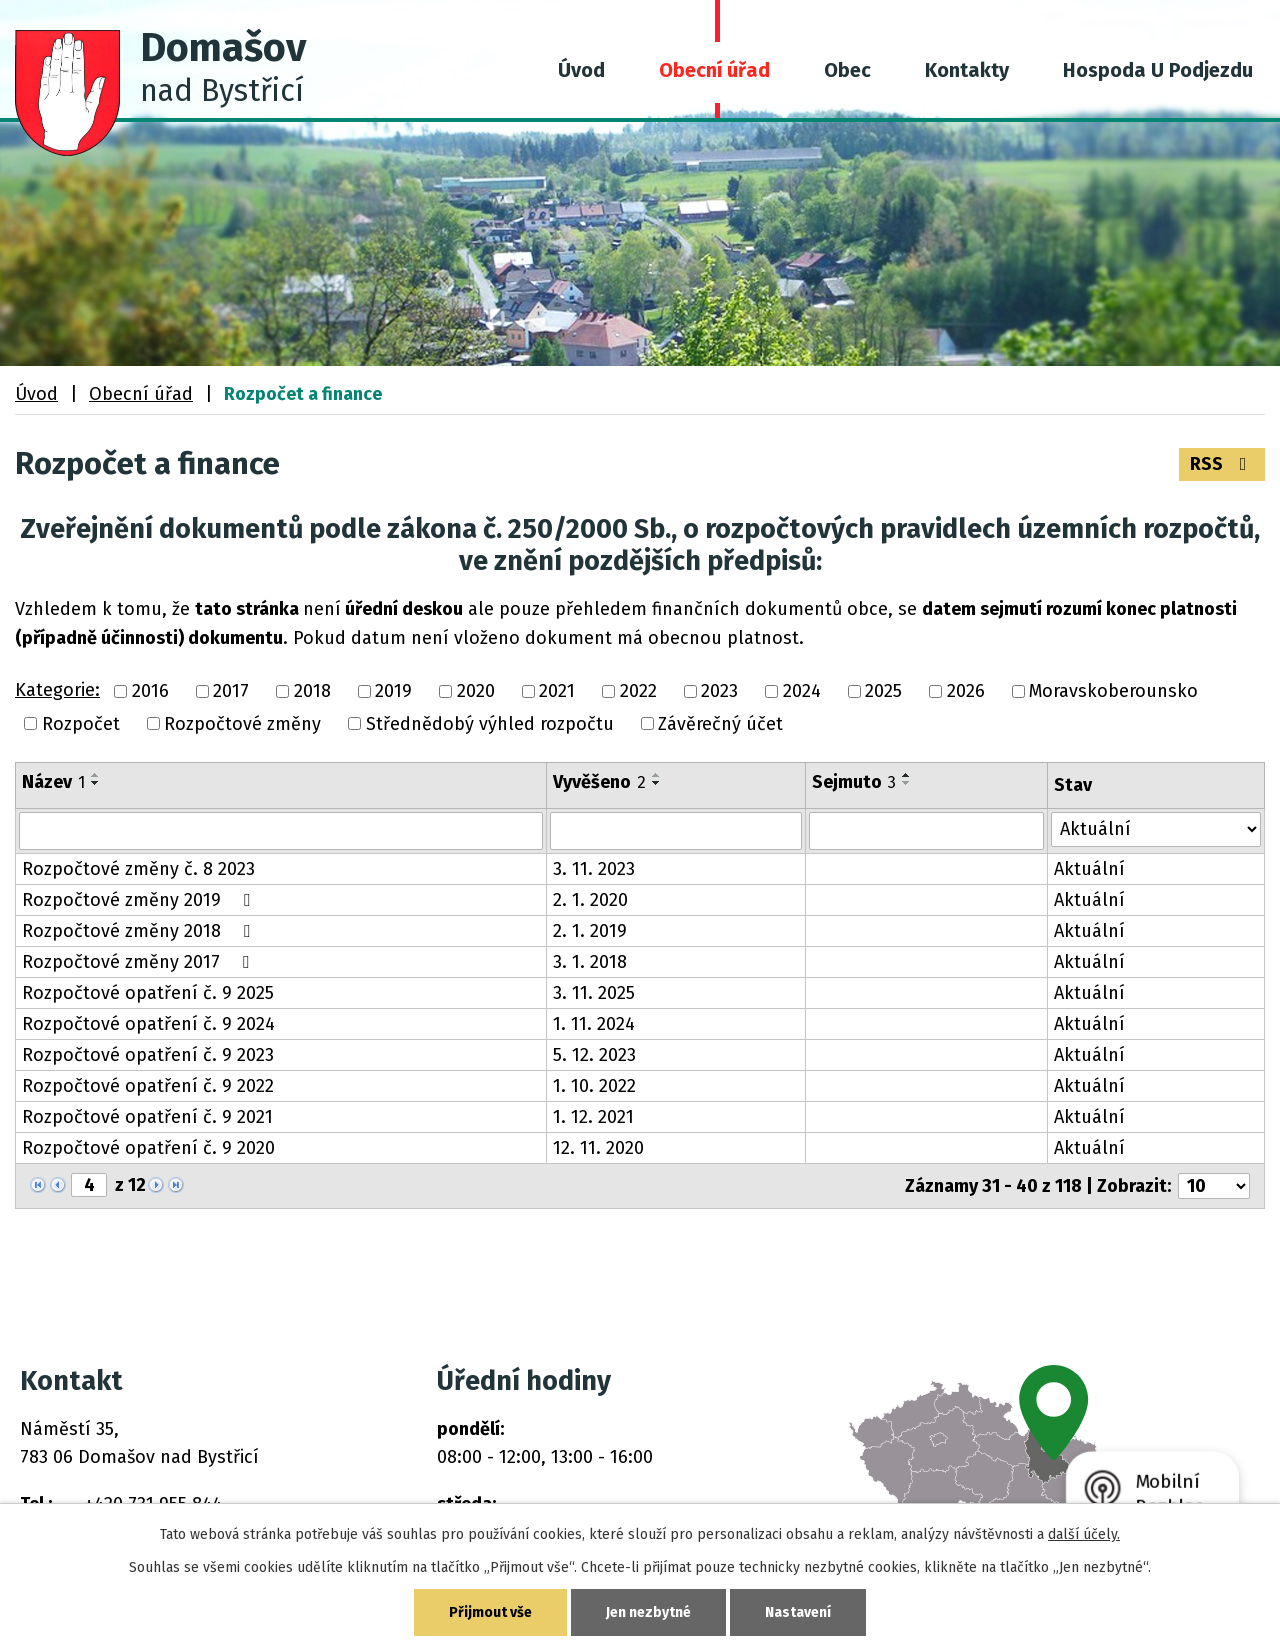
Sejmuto (854, 782)
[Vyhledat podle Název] (281, 831)
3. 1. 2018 (590, 962)
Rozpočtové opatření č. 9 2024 (148, 1024)
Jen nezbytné (648, 1612)
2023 (719, 692)
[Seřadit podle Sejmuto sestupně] (907, 783)
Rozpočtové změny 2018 (140, 931)
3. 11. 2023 (594, 869)
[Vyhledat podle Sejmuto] (926, 831)
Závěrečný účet (720, 724)
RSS (1222, 464)
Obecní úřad (714, 70)
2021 (557, 692)
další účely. (1084, 1534)
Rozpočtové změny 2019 (140, 900)
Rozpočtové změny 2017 (139, 962)
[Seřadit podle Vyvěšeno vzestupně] (657, 775)
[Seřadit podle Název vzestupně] (96, 775)
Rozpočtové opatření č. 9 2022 (148, 1086)
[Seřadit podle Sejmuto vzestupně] (907, 775)
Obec (847, 70)
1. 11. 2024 (594, 1024)
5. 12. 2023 (594, 1055)
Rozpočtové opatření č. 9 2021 (147, 1117)
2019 (393, 692)
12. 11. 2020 (598, 1148)
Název (53, 782)
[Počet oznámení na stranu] (1214, 1186)
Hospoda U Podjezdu (1158, 70)
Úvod (581, 70)
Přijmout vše (490, 1612)
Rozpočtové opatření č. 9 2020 (148, 1148)
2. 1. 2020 (590, 900)
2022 (638, 692)
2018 (312, 692)
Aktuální (1089, 869)
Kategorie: (57, 690)
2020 (476, 692)
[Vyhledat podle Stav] (1156, 829)
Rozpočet (81, 724)
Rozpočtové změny (242, 724)
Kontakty (967, 70)
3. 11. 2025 (594, 993)
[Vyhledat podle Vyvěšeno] (676, 831)
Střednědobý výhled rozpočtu (490, 724)
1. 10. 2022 (594, 1086)
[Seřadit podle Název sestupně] (96, 783)
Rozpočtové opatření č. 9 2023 (148, 1055)
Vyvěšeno (599, 782)
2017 (231, 692)
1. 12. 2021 (593, 1117)
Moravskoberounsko (1113, 692)
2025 (883, 692)
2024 (802, 692)
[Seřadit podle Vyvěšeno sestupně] (657, 783)
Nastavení (798, 1612)
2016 (150, 692)
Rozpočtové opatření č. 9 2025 (148, 993)
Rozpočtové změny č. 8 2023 (138, 869)
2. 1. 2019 (590, 931)
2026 (966, 692)
